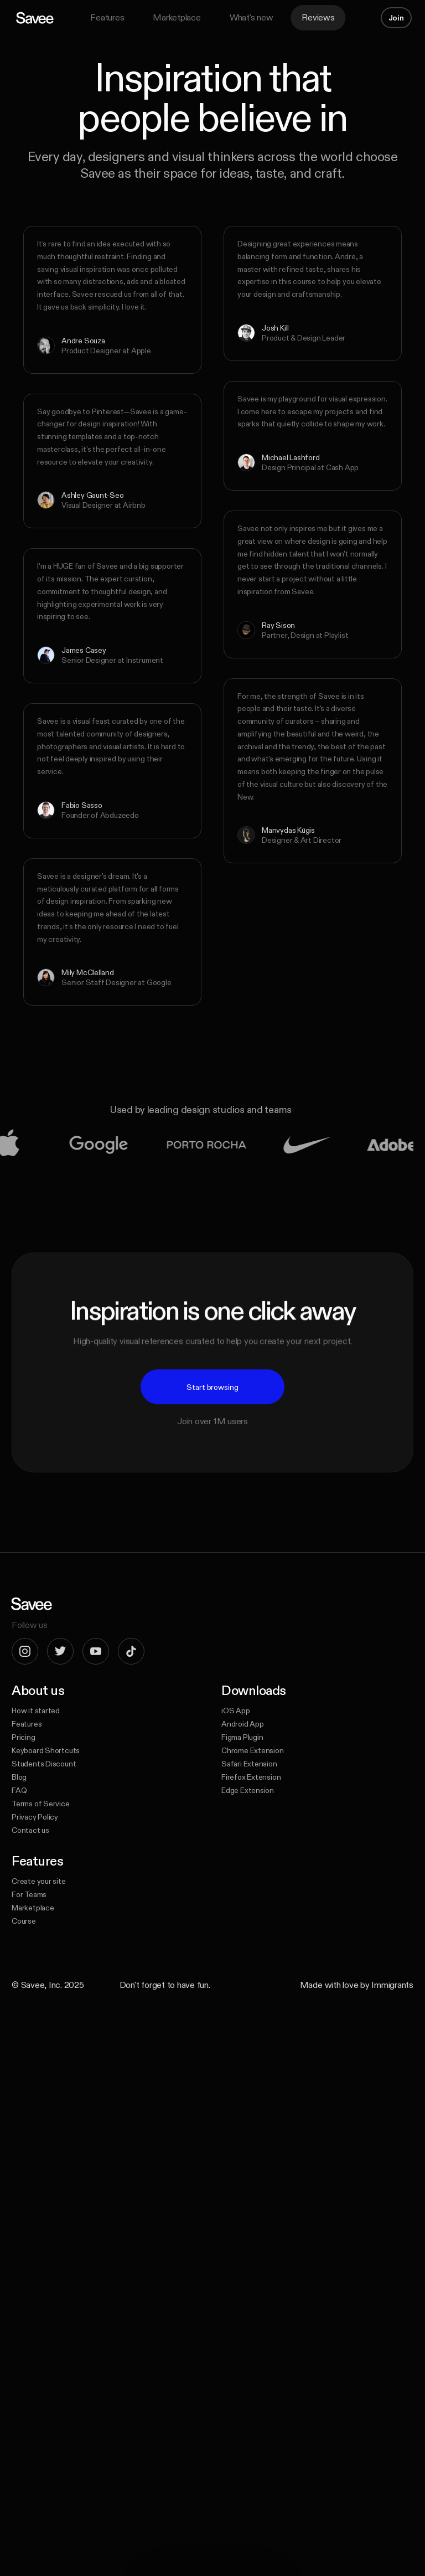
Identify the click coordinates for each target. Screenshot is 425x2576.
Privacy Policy (35, 1817)
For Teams (29, 1894)
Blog (19, 1777)
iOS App (235, 1710)
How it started (36, 1710)
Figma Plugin (242, 1737)
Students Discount (44, 1764)
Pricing (23, 1737)
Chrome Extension (252, 1750)
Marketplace (176, 17)
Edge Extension (247, 1790)
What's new (251, 17)
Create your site (39, 1881)
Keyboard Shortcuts (46, 1750)
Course (24, 1921)
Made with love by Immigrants (356, 1985)
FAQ (19, 1790)
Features (107, 17)
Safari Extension (249, 1764)
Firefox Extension (251, 1777)
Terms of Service (41, 1804)
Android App (242, 1724)
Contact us (30, 1830)
